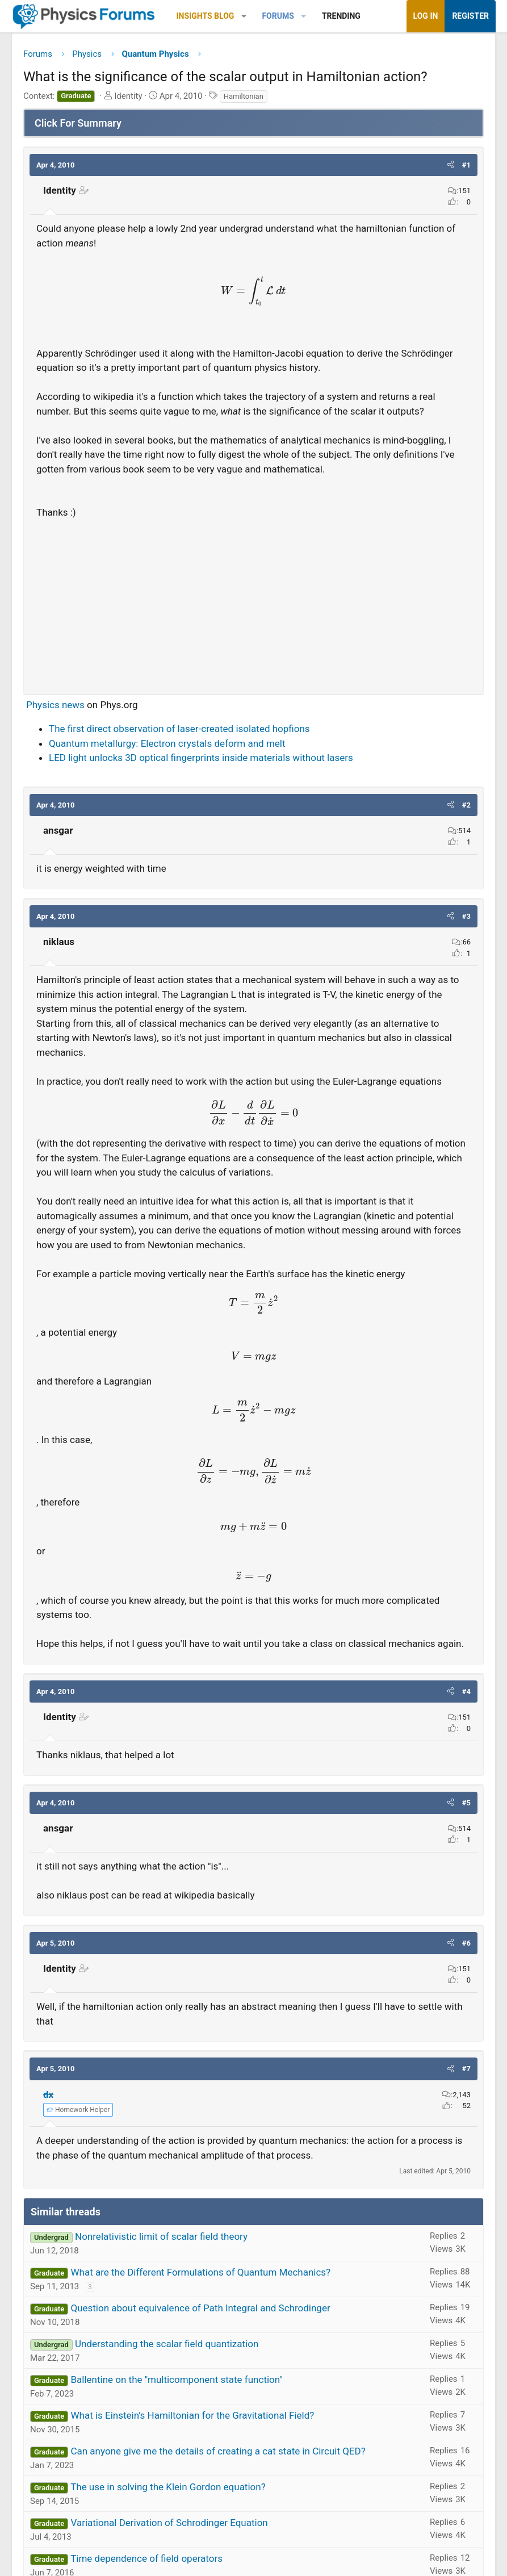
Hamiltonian (243, 96)
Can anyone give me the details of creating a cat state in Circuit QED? (217, 2451)
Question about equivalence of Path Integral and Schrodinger (200, 2308)
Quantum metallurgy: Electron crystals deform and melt (167, 743)
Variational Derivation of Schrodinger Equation (168, 2522)
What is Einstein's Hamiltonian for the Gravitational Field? (192, 2415)
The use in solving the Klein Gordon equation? (168, 2487)
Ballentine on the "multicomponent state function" (176, 2379)
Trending (341, 15)
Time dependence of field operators (146, 2558)
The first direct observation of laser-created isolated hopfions (179, 728)
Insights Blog (205, 15)
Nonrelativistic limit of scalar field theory (161, 2236)
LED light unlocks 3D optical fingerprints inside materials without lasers (201, 757)
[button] (244, 16)
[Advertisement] (253, 601)
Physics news (55, 704)
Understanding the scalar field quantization (166, 2343)
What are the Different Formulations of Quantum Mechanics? (200, 2272)
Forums (278, 15)
